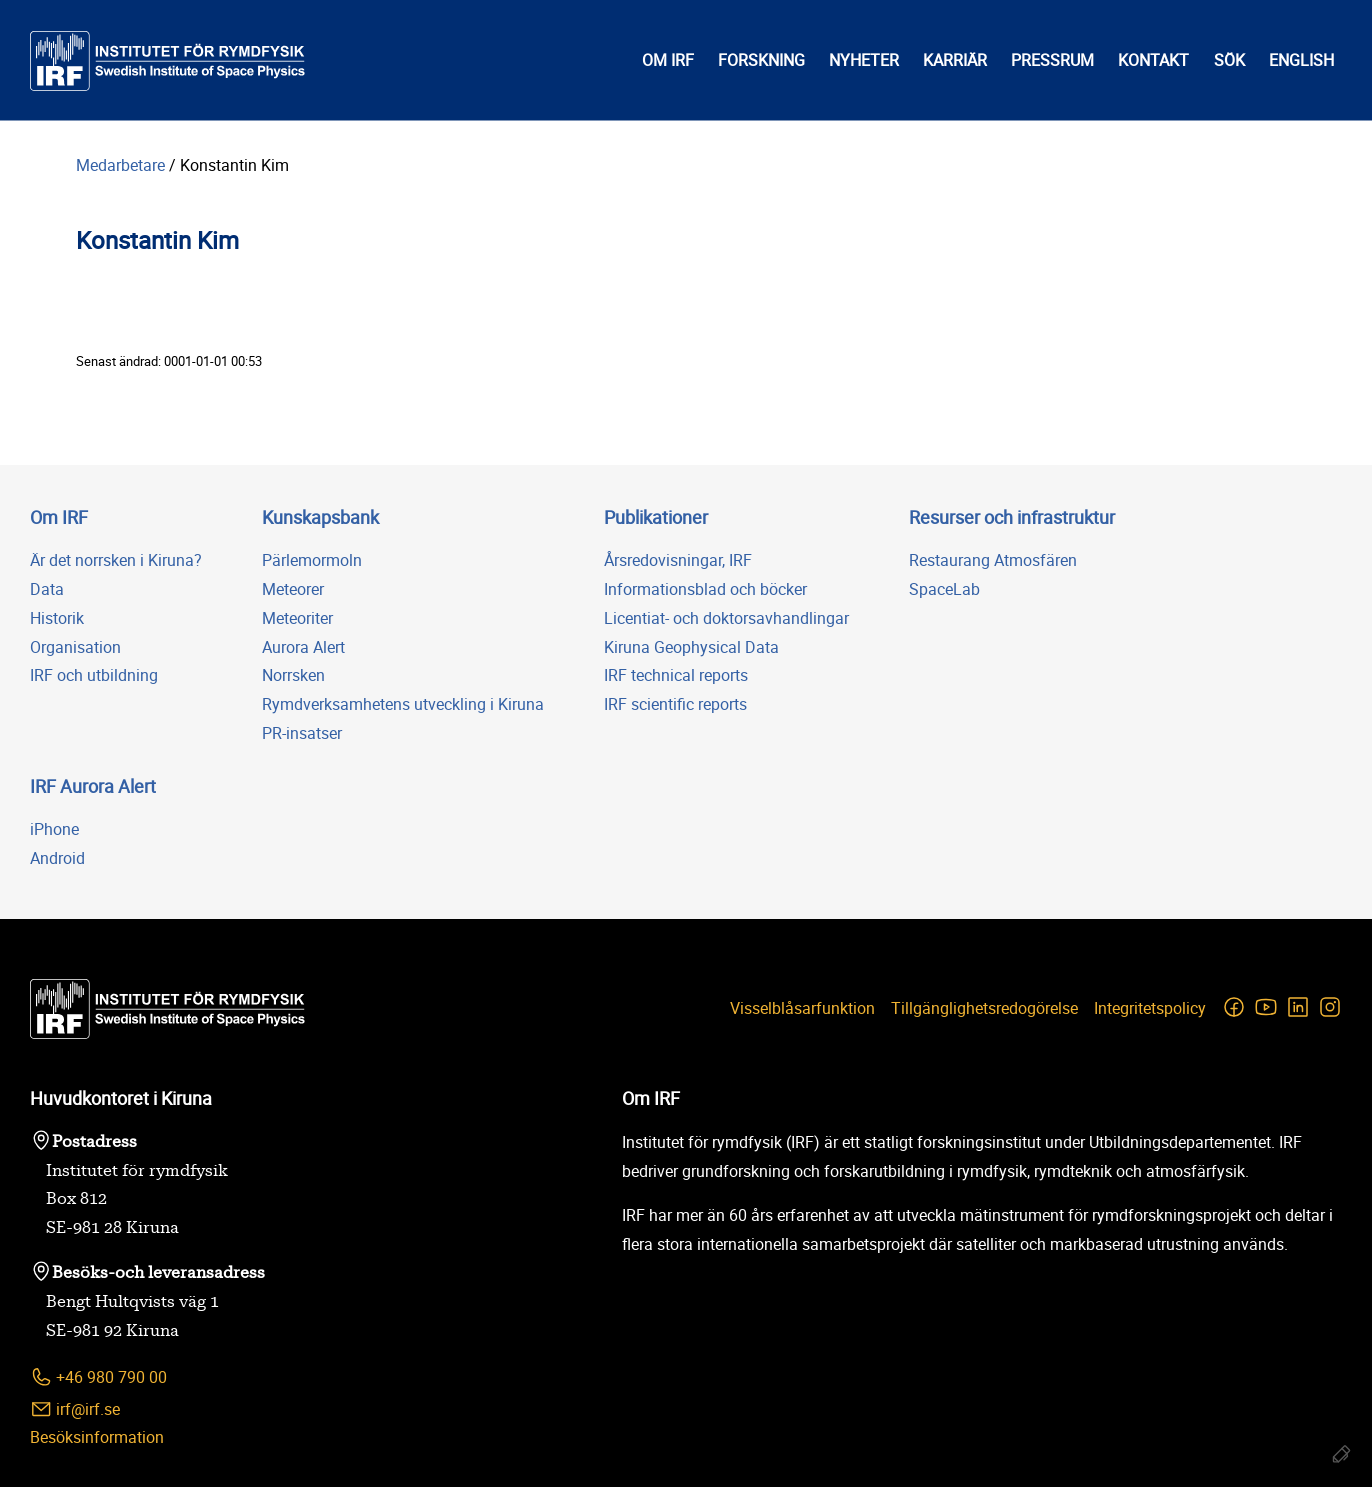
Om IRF (668, 60)
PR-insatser (302, 733)
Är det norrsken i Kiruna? (116, 560)
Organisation (75, 647)
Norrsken (293, 675)
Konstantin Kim (234, 165)
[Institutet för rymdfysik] (167, 61)
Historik (57, 618)
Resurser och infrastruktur (1012, 517)
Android (57, 858)
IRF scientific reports (675, 704)
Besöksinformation (97, 1437)
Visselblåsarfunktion (802, 1008)
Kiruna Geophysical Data (691, 647)
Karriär (955, 60)
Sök (1229, 60)
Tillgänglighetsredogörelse (984, 1008)
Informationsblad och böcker (705, 589)
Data (47, 589)
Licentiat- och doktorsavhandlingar (726, 618)
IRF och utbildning (94, 675)
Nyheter (864, 60)
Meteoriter (297, 618)
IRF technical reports (676, 675)
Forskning (761, 60)
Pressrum (1052, 60)
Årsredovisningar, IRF (678, 560)
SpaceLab (944, 589)
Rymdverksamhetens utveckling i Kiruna (403, 704)
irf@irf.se (75, 1409)
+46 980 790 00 (98, 1377)
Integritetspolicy (1150, 1008)
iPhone (54, 829)
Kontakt (1153, 60)
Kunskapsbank (320, 517)
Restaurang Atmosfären (993, 560)
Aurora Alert (303, 647)
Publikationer (656, 517)
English (1301, 60)
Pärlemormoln (312, 560)
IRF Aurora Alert (93, 786)
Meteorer (293, 589)
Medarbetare (120, 165)
